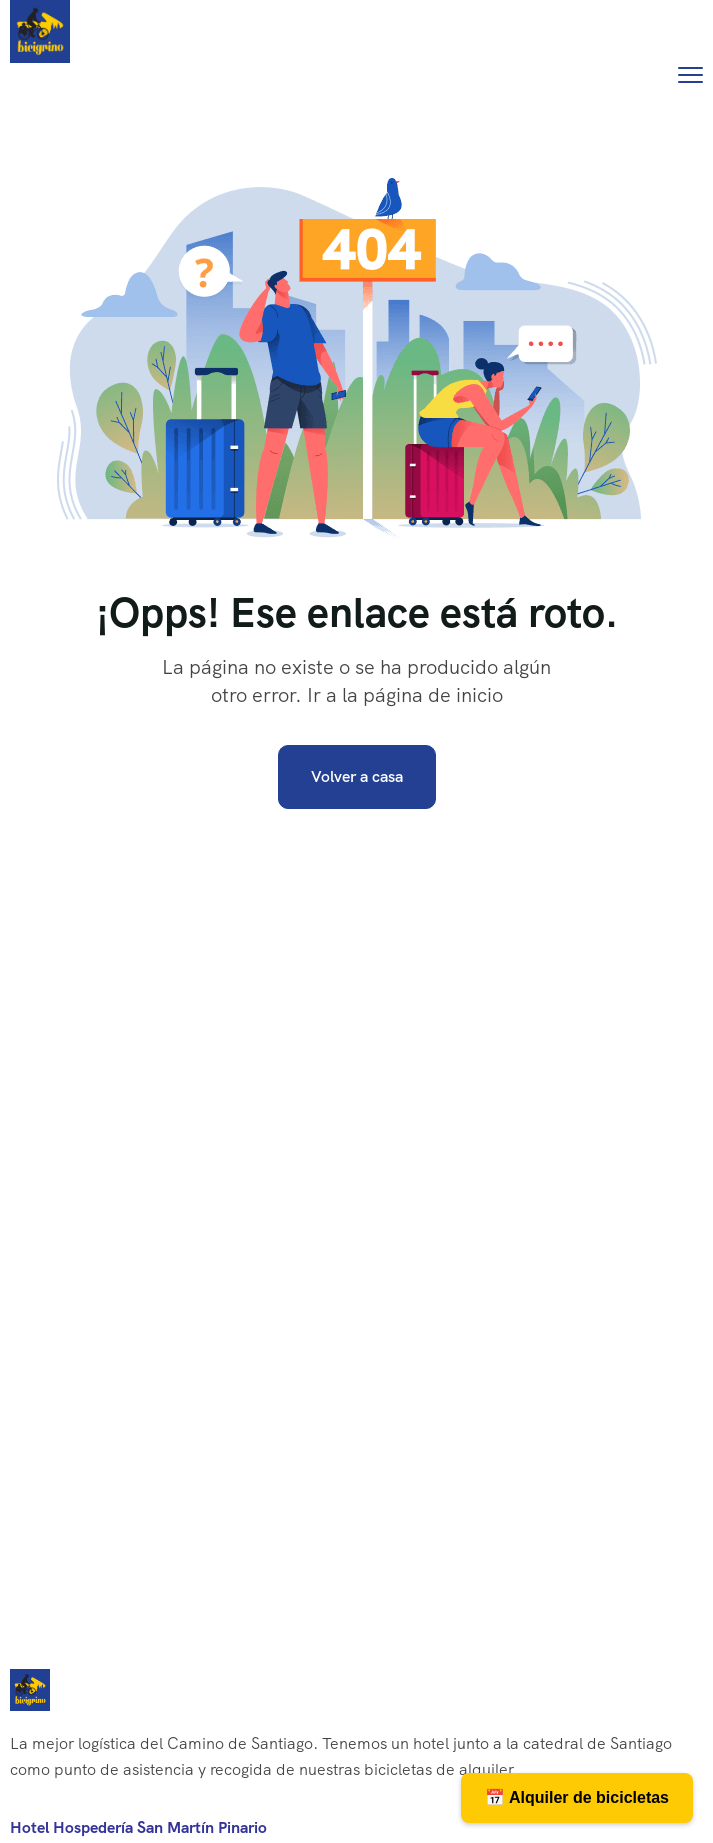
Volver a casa (357, 776)
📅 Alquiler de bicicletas (577, 1797)
